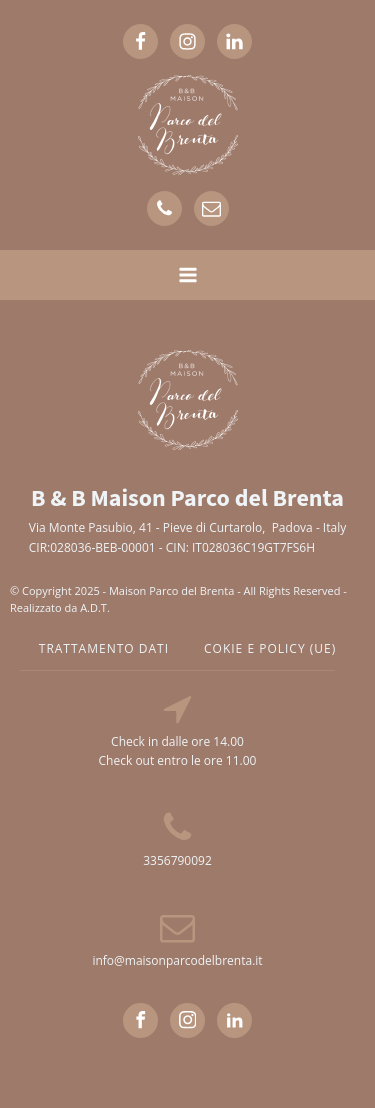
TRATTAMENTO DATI (104, 649)
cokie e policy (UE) (270, 649)
